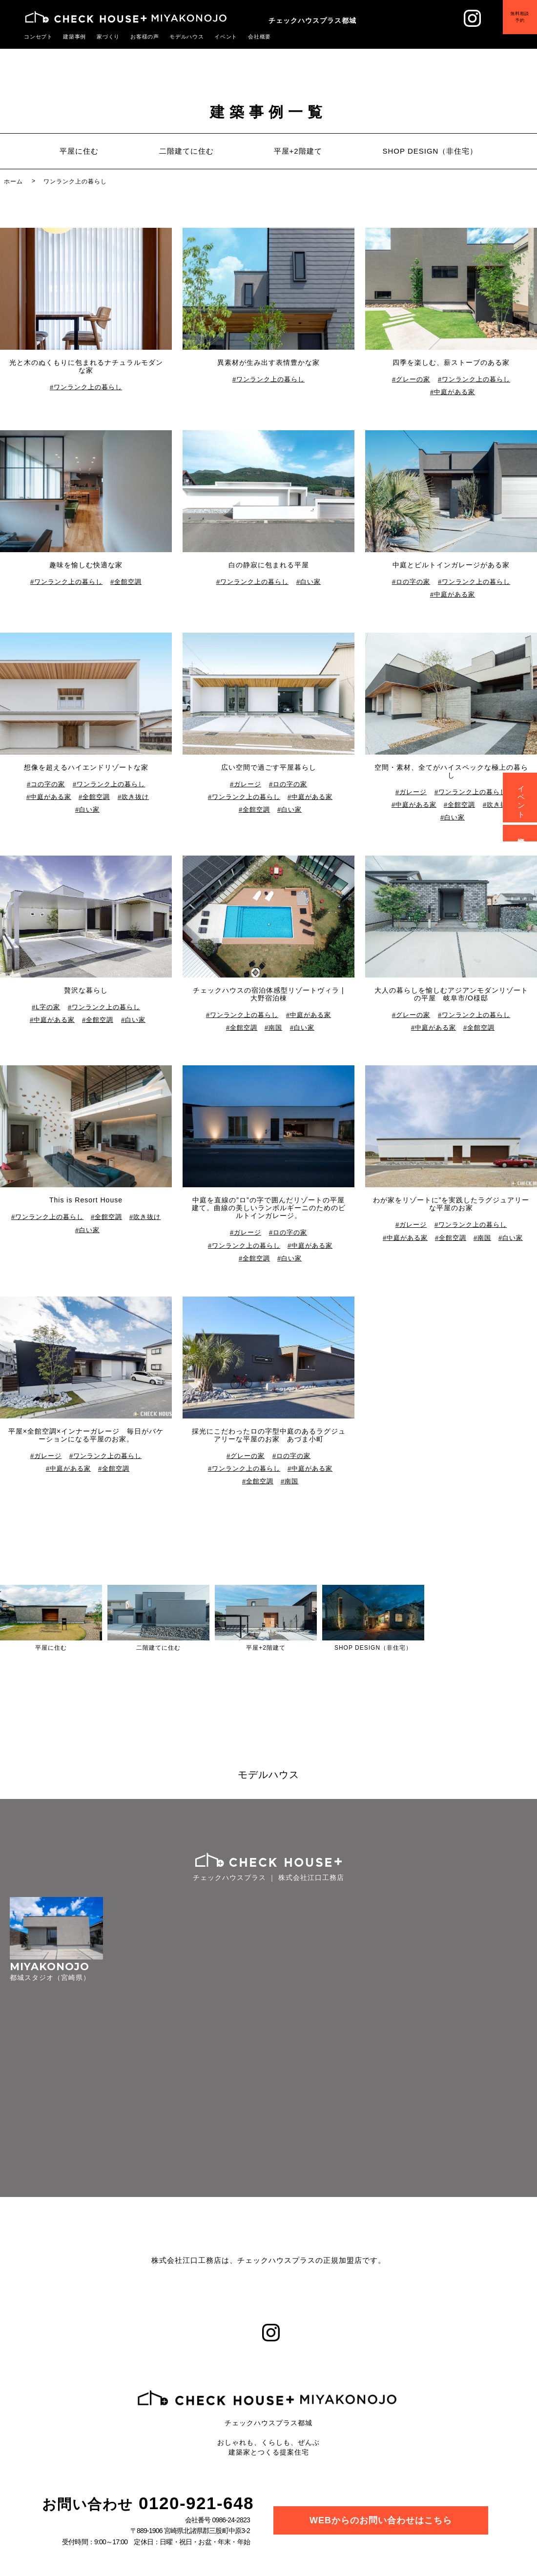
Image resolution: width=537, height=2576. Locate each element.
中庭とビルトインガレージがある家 (451, 565)
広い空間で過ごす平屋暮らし (268, 767)
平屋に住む (79, 151)
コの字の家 (48, 784)
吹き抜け (135, 796)
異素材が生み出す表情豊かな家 (268, 362)
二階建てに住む (186, 151)
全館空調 (128, 581)
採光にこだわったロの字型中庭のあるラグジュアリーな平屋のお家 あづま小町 (269, 1435)
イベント (213, 37)
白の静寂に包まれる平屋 (268, 565)
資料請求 (521, 833)
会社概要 (245, 37)
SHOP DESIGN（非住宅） (429, 151)
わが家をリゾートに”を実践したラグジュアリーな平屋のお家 (451, 1204)
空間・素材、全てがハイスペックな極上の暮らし (451, 771)
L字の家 (48, 1007)
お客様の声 (137, 37)
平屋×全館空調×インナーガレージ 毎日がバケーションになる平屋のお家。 (86, 1435)
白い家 (310, 581)
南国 (276, 1027)
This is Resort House (86, 1200)
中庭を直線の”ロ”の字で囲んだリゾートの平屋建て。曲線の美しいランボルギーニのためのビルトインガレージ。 (269, 1207)
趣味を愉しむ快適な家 (86, 565)
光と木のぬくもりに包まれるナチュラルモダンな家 (86, 366)
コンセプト (37, 37)
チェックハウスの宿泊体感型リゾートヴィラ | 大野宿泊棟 (268, 994)
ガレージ (248, 784)
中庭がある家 (454, 392)
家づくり (103, 37)
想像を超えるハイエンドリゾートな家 (86, 767)
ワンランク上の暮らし (88, 387)
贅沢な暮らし (86, 990)
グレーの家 (413, 379)
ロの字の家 (413, 581)
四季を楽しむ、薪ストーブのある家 (451, 362)
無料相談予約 (513, 23)
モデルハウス (176, 37)
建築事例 (71, 37)
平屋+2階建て (298, 151)
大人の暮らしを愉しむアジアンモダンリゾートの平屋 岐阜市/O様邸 (451, 994)
